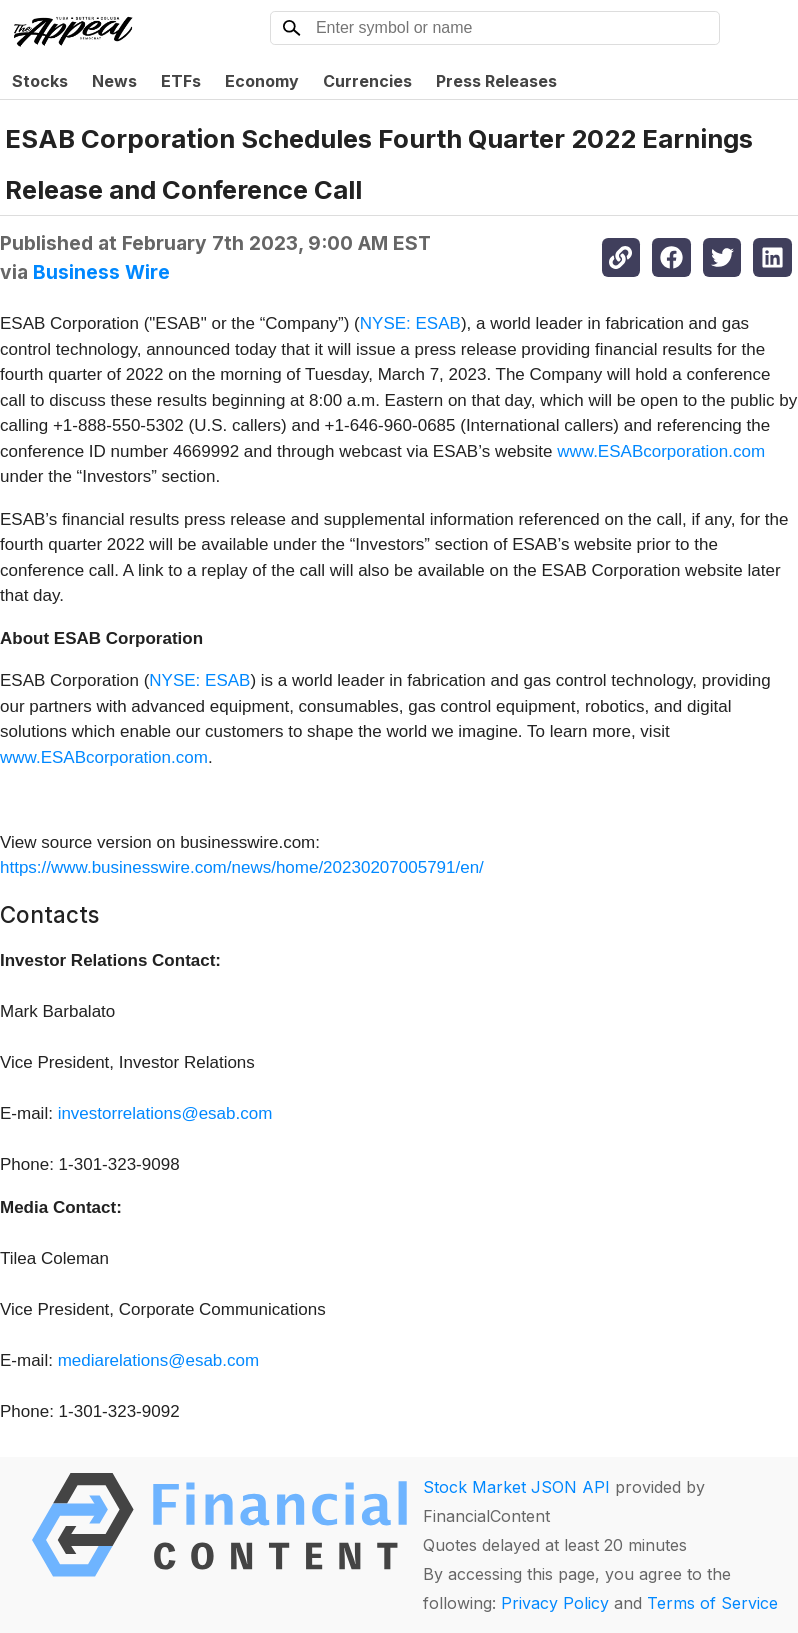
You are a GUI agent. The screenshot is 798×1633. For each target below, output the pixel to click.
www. (20, 757)
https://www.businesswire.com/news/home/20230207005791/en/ (242, 867)
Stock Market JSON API (516, 1487)
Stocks (40, 81)
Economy (262, 81)
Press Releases (496, 81)
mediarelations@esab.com (159, 1360)
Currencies (367, 81)
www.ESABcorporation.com (661, 451)
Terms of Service (712, 1603)
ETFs (181, 81)
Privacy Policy (555, 1603)
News (114, 81)
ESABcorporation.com (124, 757)
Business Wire (101, 272)
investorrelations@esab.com (165, 1113)
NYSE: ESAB (410, 323)
